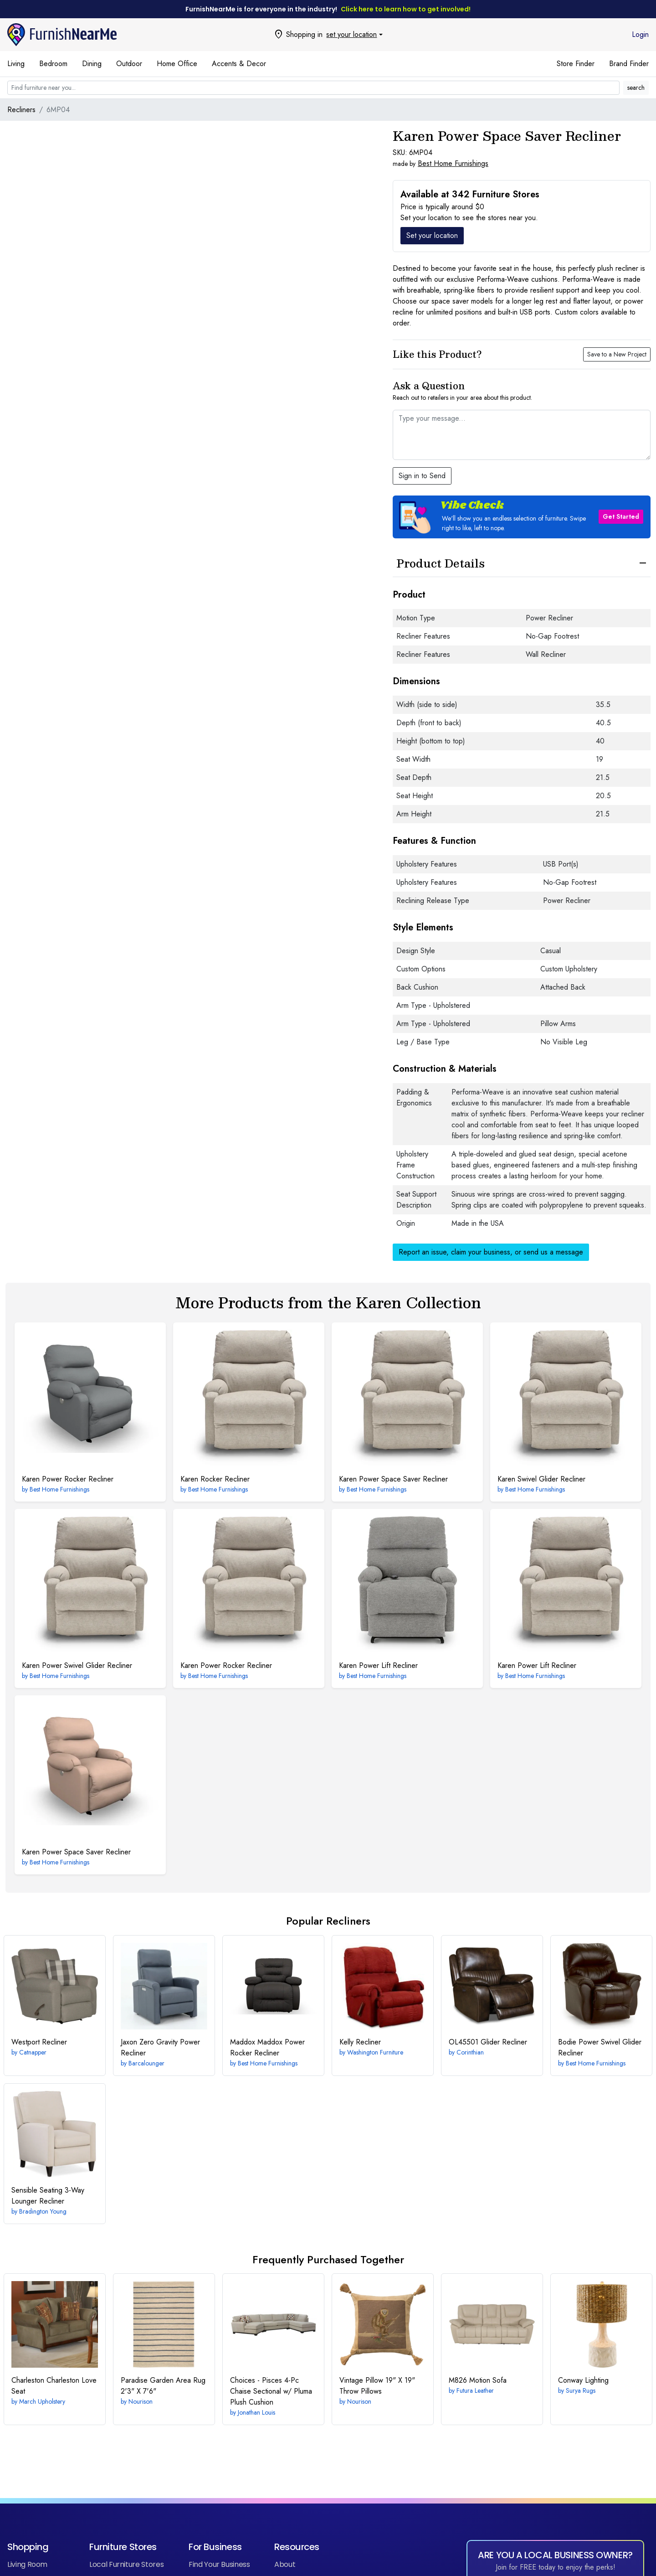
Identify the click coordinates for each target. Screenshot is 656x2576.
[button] (522, 517)
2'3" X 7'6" (163, 2385)
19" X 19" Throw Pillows (377, 2385)
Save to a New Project (616, 354)
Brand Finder (629, 63)
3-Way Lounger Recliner (47, 2195)
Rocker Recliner (215, 1479)
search (636, 87)
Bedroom (53, 63)
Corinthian (470, 2052)
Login (640, 34)
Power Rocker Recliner (67, 1479)
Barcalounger (146, 2063)
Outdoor (129, 63)
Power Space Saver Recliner (393, 1479)
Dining (92, 63)
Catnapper (32, 2052)
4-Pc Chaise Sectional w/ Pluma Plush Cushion (271, 2391)
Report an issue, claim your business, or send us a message (491, 1252)
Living (16, 63)
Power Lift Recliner (378, 1665)
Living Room (27, 2564)
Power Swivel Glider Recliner (77, 1665)
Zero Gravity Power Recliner (160, 2047)
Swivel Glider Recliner (541, 1479)
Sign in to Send (422, 475)
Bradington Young (43, 2211)
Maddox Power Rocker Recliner (267, 2047)
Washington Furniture (375, 2052)
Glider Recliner (488, 2042)
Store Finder (575, 63)
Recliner (39, 2042)
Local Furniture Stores (126, 2564)
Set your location (432, 235)
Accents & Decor (239, 63)
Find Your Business (219, 2564)
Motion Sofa (478, 2380)
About (284, 2564)
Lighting (583, 2380)
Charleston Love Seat (54, 2385)
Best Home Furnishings (453, 163)
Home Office (177, 63)
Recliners (21, 109)
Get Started (621, 516)
